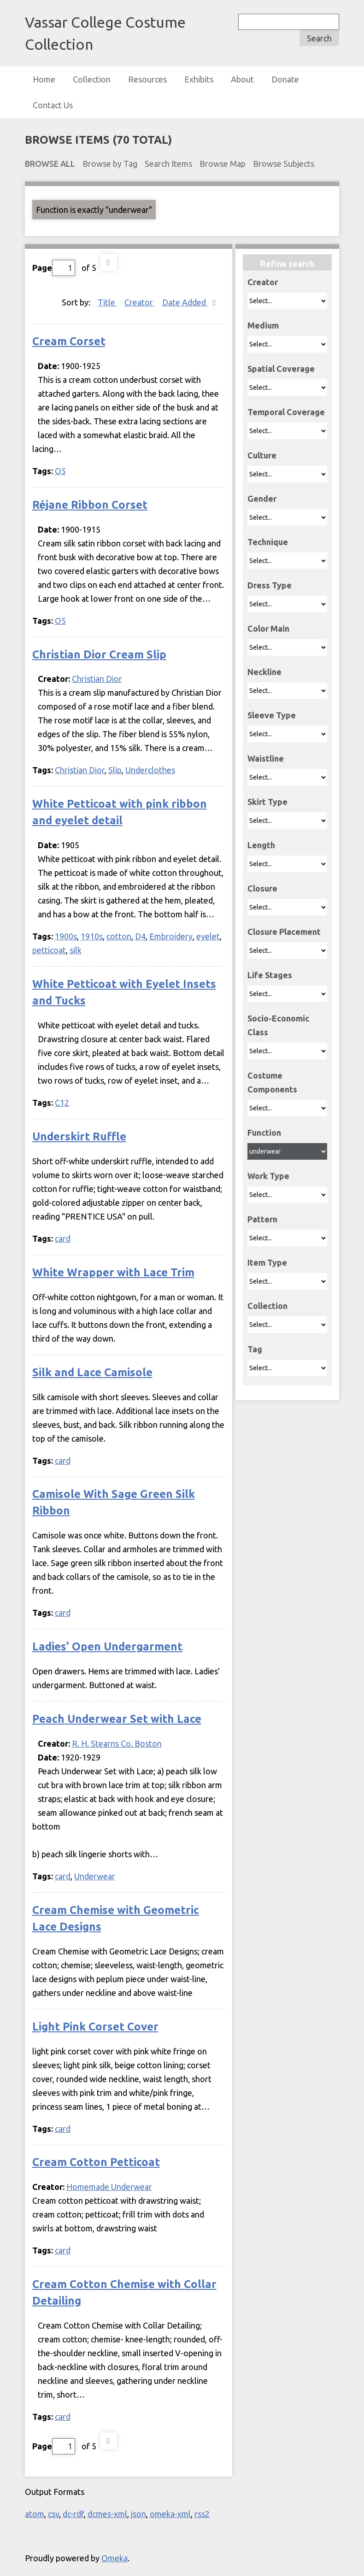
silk (76, 950)
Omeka (114, 2558)
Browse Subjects (283, 163)
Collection (92, 79)
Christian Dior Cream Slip (99, 654)
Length (261, 845)
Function (264, 1132)
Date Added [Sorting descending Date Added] (185, 302)
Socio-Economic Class (278, 1025)
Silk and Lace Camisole (92, 1372)
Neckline (264, 671)
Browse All (50, 163)
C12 (62, 1102)
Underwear (94, 1876)
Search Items (168, 163)
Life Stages (269, 975)
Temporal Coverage (286, 412)
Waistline (265, 758)
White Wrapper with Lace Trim (113, 1272)
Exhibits (198, 79)
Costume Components (272, 1082)
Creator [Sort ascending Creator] (139, 302)
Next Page (108, 262)
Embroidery (171, 936)
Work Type (268, 1175)
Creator (262, 282)
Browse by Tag (109, 163)
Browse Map (223, 163)
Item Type (267, 1262)
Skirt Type (267, 801)
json (138, 2513)
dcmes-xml (107, 2513)
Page (53, 268)
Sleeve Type (271, 715)
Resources (147, 79)
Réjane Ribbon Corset (89, 505)
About (242, 79)
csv (53, 2513)
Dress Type (269, 585)
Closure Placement (284, 931)
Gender (261, 498)
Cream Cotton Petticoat (96, 2162)
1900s (66, 936)
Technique (267, 541)
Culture (261, 455)
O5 (60, 470)
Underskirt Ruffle (79, 1136)
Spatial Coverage (281, 368)
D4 (140, 936)
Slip (115, 770)
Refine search (287, 263)
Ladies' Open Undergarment (107, 1646)
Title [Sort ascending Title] (107, 302)
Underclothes (150, 770)
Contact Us (53, 105)
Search (319, 38)
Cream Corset (69, 341)
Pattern (262, 1219)
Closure (262, 888)
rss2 (202, 2513)
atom (34, 2513)
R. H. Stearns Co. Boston (117, 1743)
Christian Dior (97, 678)
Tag (254, 1349)
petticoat (49, 950)
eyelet (208, 936)
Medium (263, 325)
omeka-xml (170, 2513)
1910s (92, 936)
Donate (285, 79)
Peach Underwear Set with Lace (116, 1719)
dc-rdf (73, 2513)
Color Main (268, 628)
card (62, 1238)
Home (44, 79)
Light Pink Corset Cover (95, 2026)
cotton (118, 936)
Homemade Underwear (109, 2186)
